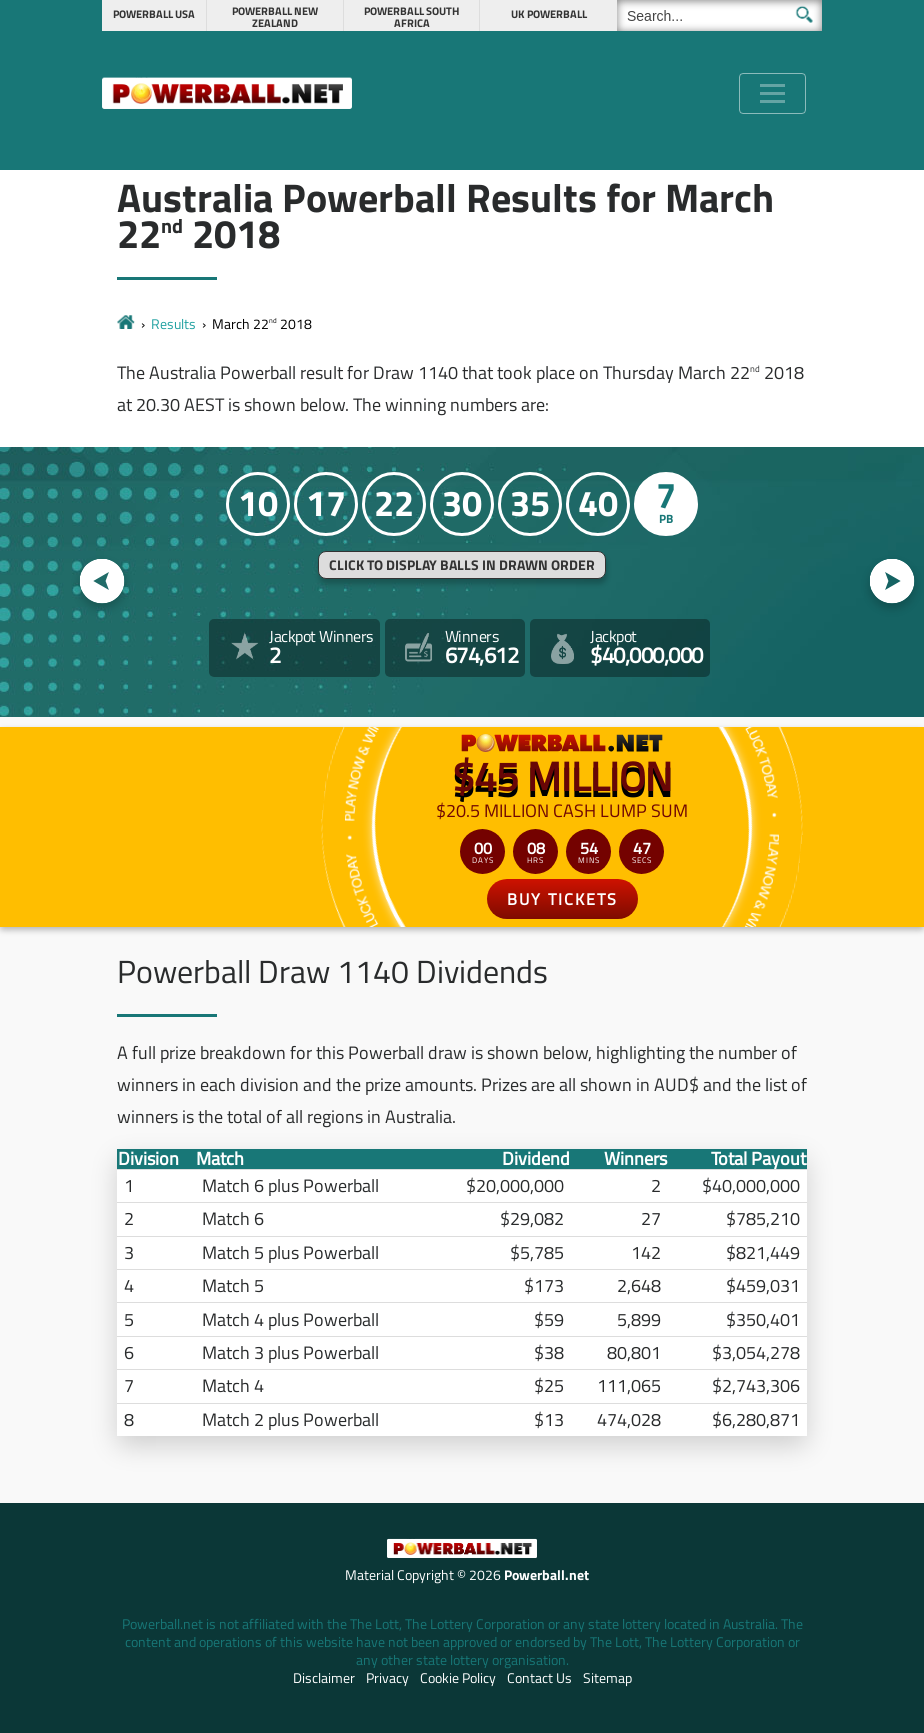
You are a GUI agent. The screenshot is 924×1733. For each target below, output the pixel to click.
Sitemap (607, 1678)
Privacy (387, 1678)
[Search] (719, 15)
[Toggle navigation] (772, 93)
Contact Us (539, 1678)
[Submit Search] (804, 14)
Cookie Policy (458, 1678)
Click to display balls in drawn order (462, 565)
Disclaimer (324, 1678)
